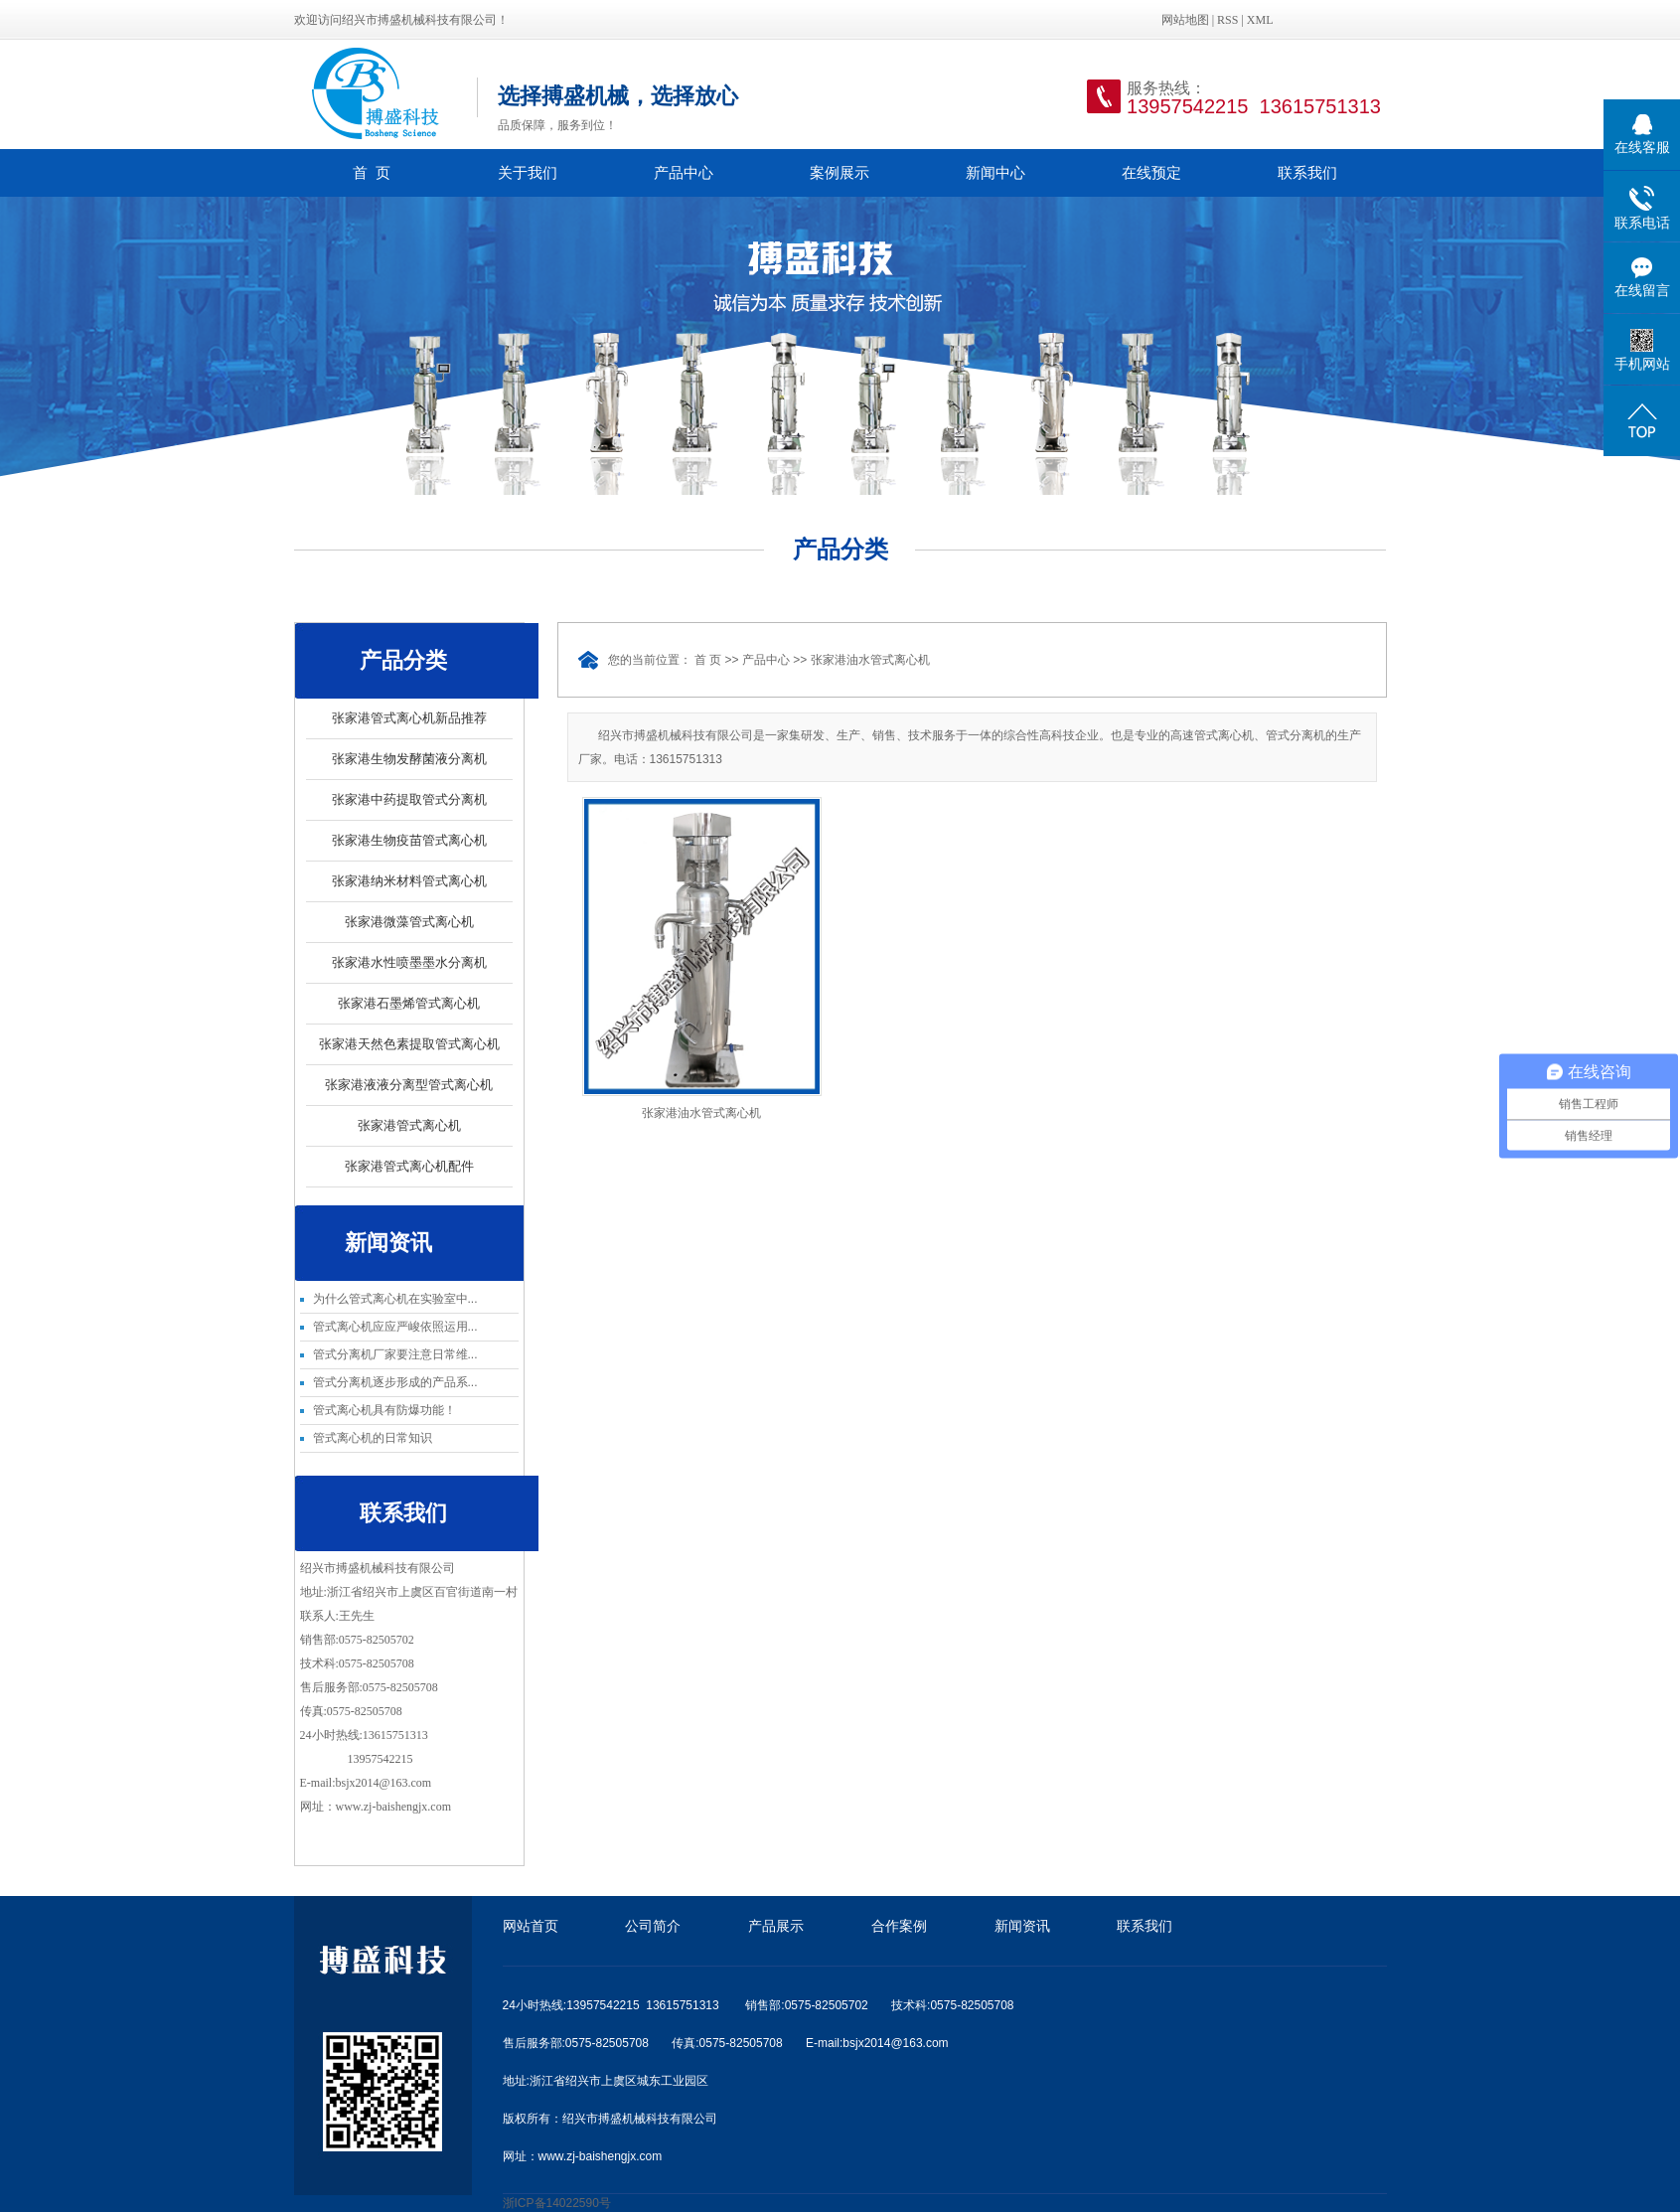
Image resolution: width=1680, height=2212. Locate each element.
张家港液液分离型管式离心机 (409, 1084)
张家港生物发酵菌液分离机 (409, 758)
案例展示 (839, 172)
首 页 (371, 172)
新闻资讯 (1022, 1926)
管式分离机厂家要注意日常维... (395, 1354)
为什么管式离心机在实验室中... (395, 1299)
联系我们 (1307, 172)
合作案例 (899, 1926)
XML (1260, 20)
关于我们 (527, 172)
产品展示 (776, 1926)
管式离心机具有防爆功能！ (384, 1410)
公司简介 (653, 1926)
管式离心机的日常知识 (372, 1438)
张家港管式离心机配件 (409, 1166)
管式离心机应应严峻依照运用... (395, 1327)
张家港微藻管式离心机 (409, 921)
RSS (1227, 20)
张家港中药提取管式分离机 (409, 799)
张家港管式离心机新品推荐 (409, 718)
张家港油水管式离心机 (870, 660)
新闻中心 (995, 172)
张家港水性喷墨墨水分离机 (409, 962)
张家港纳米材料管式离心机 (409, 880)
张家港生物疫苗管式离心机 (409, 840)
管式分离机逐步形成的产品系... (395, 1382)
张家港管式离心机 (409, 1125)
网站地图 (1185, 20)
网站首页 (530, 1926)
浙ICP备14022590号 (557, 2203)
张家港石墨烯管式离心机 (409, 1003)
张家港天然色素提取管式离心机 (409, 1043)
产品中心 (683, 172)
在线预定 (1151, 172)
